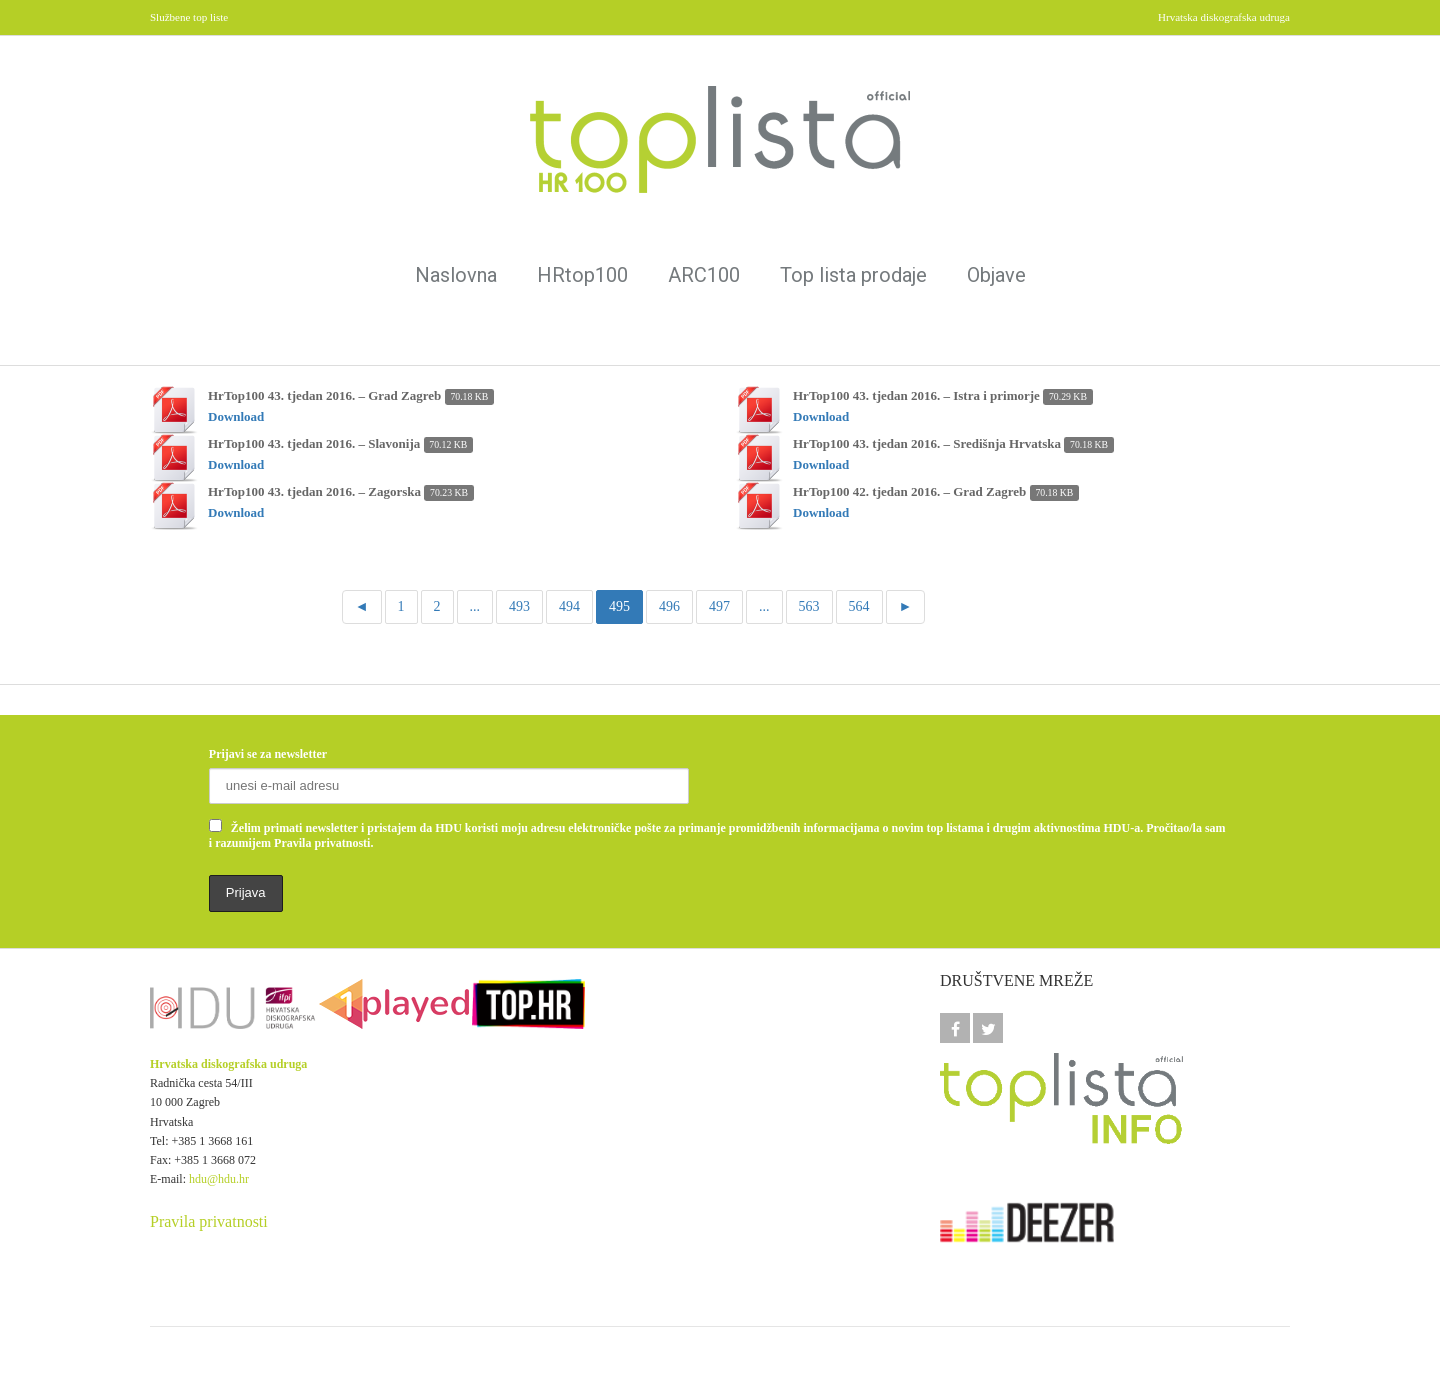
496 (669, 606)
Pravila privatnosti (209, 1221)
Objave (996, 275)
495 (619, 606)
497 (719, 606)
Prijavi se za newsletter (268, 754)
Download (236, 416)
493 (519, 606)
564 (859, 606)
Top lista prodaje (853, 275)
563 (809, 606)
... (475, 606)
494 (569, 606)
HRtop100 (582, 275)
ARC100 (704, 275)
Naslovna (456, 275)
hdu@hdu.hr (219, 1179)
